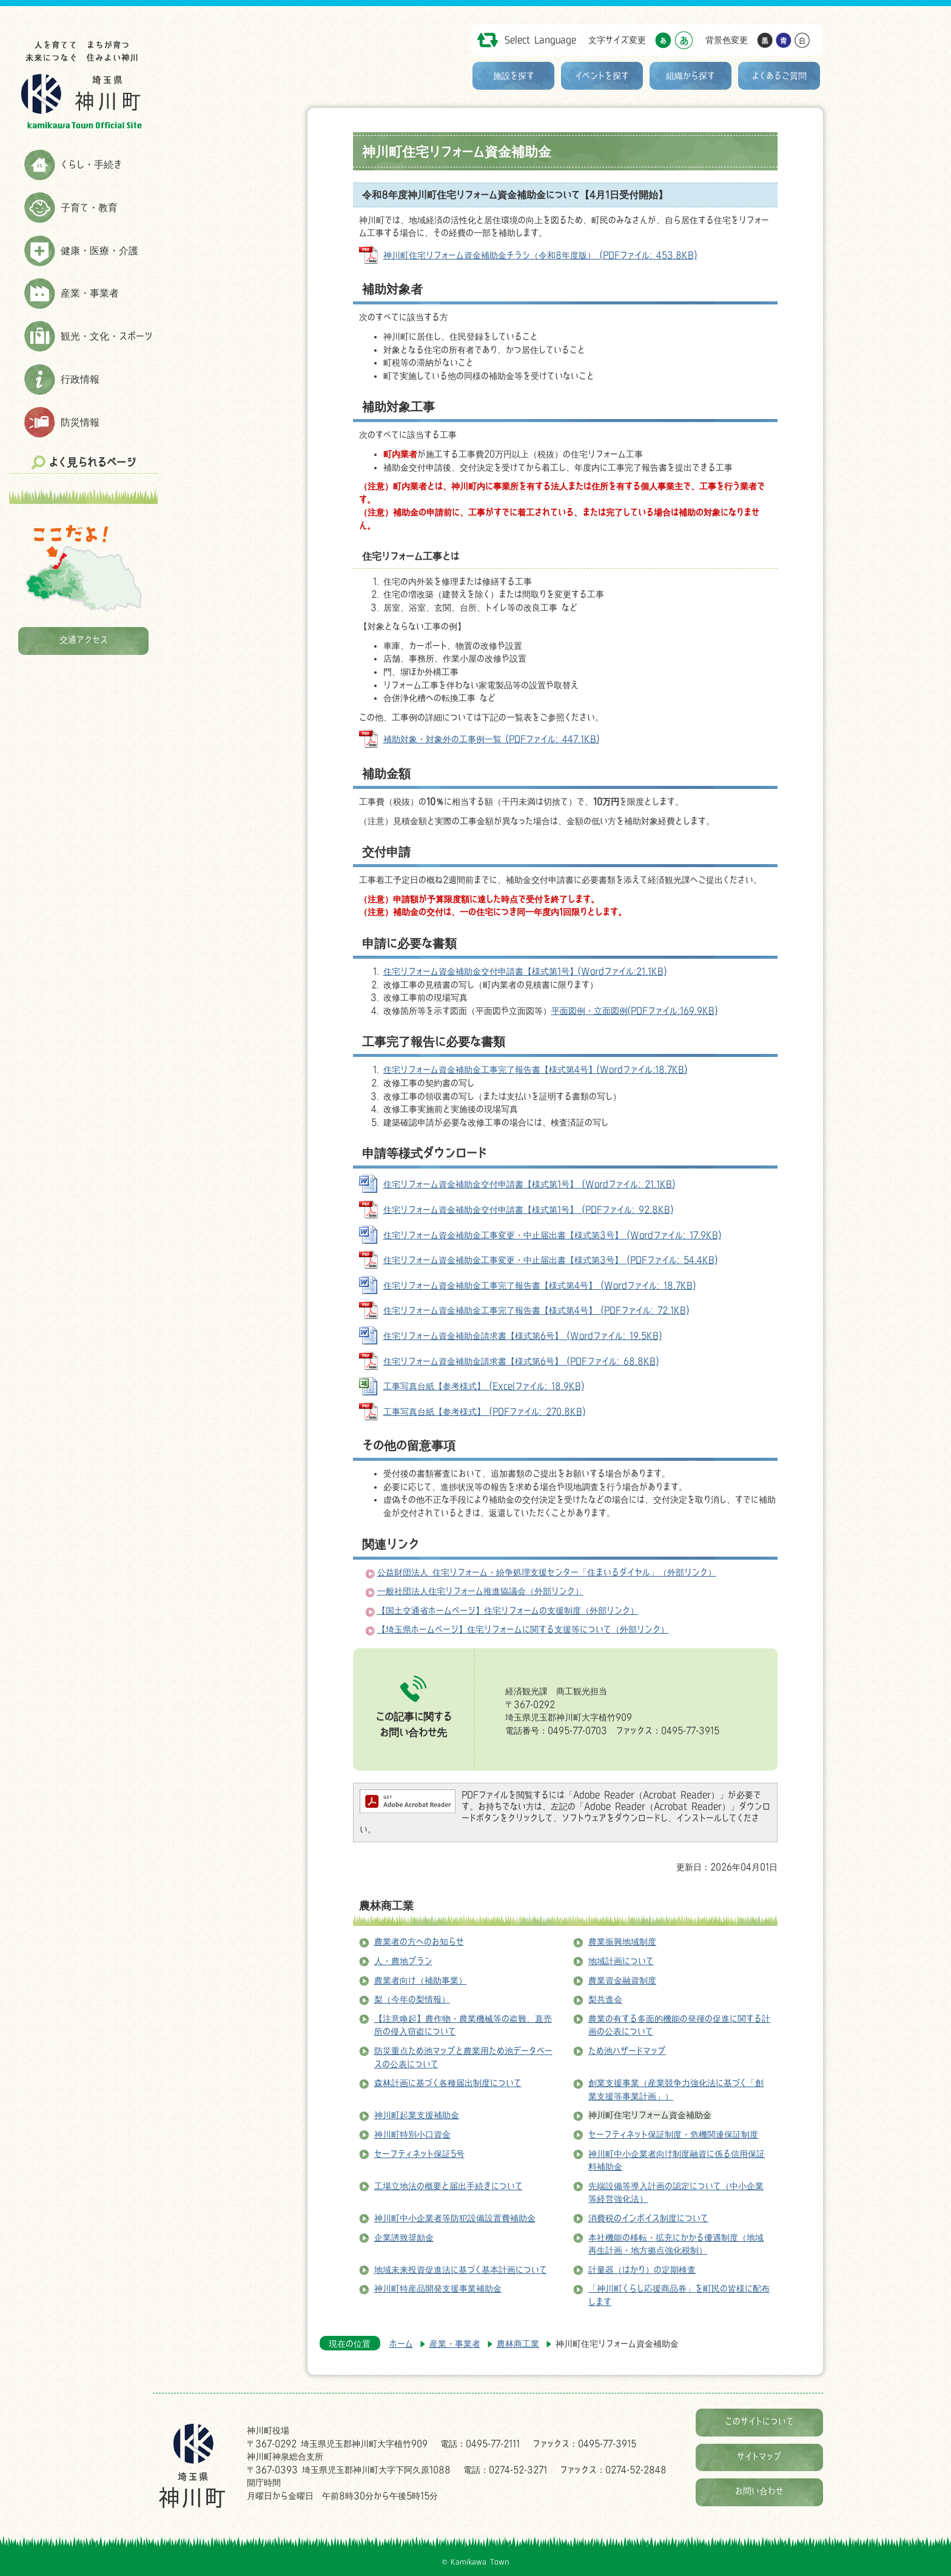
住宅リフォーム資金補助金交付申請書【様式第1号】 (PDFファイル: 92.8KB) (528, 1209)
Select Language (540, 39)
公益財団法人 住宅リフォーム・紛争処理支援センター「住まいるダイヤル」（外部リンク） (546, 1572)
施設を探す (513, 75)
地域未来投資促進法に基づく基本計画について (460, 2269)
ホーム (401, 2343)
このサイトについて (759, 2421)
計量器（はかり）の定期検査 (642, 2269)
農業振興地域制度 (622, 1941)
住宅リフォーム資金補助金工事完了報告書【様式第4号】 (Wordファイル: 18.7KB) (539, 1285)
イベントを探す (602, 75)
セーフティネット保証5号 (419, 2153)
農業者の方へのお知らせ (419, 1941)
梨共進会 (605, 1999)
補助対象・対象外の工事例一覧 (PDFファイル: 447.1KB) (491, 738)
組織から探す (690, 75)
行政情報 (80, 379)
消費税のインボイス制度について (648, 2217)
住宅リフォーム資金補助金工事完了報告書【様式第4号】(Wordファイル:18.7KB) (535, 1069)
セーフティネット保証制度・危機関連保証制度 (673, 2134)
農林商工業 (386, 1905)
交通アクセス (83, 639)
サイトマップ (759, 2456)
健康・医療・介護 (99, 250)
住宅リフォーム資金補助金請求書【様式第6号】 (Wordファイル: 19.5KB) (522, 1335)
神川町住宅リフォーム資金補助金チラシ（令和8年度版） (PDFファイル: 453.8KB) (540, 255)
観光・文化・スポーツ (107, 336)
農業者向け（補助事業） (420, 1980)
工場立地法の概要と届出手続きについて (448, 2185)
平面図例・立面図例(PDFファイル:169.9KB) (634, 1010)
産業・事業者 (90, 293)
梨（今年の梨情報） (412, 1999)
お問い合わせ (759, 2490)
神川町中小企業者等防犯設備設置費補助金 (455, 2217)
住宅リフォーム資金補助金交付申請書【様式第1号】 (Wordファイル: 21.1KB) (529, 1184)
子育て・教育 (89, 207)
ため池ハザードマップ (627, 2050)
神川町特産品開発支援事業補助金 (438, 2288)
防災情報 (80, 422)
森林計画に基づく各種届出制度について (448, 2082)
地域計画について (621, 1960)
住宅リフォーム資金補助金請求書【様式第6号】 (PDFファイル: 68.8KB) (521, 1361)
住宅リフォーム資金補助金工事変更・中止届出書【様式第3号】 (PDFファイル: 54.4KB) (550, 1259)
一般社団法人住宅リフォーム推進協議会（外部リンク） (480, 1590)
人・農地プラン (403, 1960)
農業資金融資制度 (622, 1980)
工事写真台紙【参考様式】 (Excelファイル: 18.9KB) (483, 1385)
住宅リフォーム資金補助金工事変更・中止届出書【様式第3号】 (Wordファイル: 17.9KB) (552, 1234)
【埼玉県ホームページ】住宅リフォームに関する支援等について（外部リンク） (523, 1629)
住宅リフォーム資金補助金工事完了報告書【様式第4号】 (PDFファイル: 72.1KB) (536, 1310)
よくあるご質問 (779, 75)
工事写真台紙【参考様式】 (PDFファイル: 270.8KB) (484, 1411)
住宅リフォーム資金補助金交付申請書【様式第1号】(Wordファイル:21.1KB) (525, 971)
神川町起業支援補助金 (416, 2114)
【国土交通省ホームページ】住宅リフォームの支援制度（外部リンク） (508, 1610)
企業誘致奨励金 (404, 2237)
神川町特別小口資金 (412, 2134)
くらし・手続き (91, 164)
